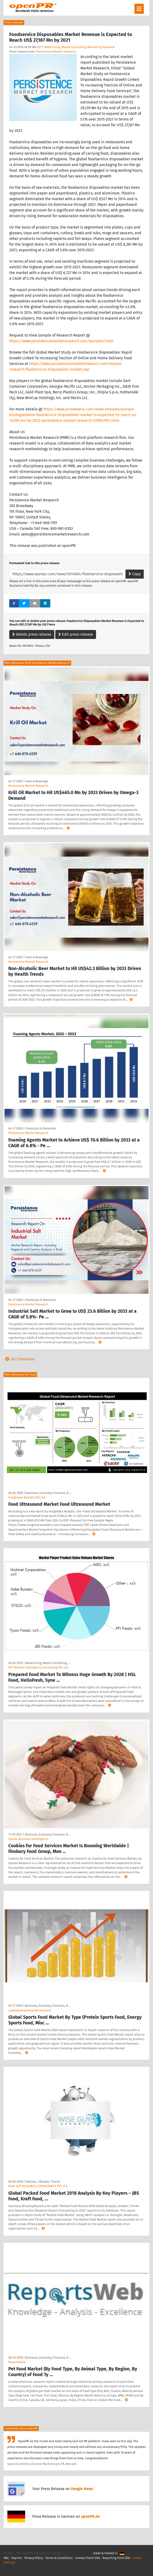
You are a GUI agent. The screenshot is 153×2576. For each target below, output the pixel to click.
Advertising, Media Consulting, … (47, 1663)
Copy (135, 574)
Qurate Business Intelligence (28, 1839)
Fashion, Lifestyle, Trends (42, 2181)
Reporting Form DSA (116, 2558)
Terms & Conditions (59, 2558)
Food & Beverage (36, 781)
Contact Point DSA (87, 2558)
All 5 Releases (19, 1359)
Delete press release (31, 634)
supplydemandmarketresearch (29, 2010)
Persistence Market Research (56, 51)
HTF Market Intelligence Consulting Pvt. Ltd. (38, 1667)
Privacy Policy (33, 2558)
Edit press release (75, 634)
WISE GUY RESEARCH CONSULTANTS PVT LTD (37, 2186)
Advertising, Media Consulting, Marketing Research (79, 47)
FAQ (6, 2558)
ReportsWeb (16, 2362)
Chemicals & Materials (40, 1128)
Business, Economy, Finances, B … (48, 1493)
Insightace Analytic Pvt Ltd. (27, 1497)
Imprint (16, 2558)
